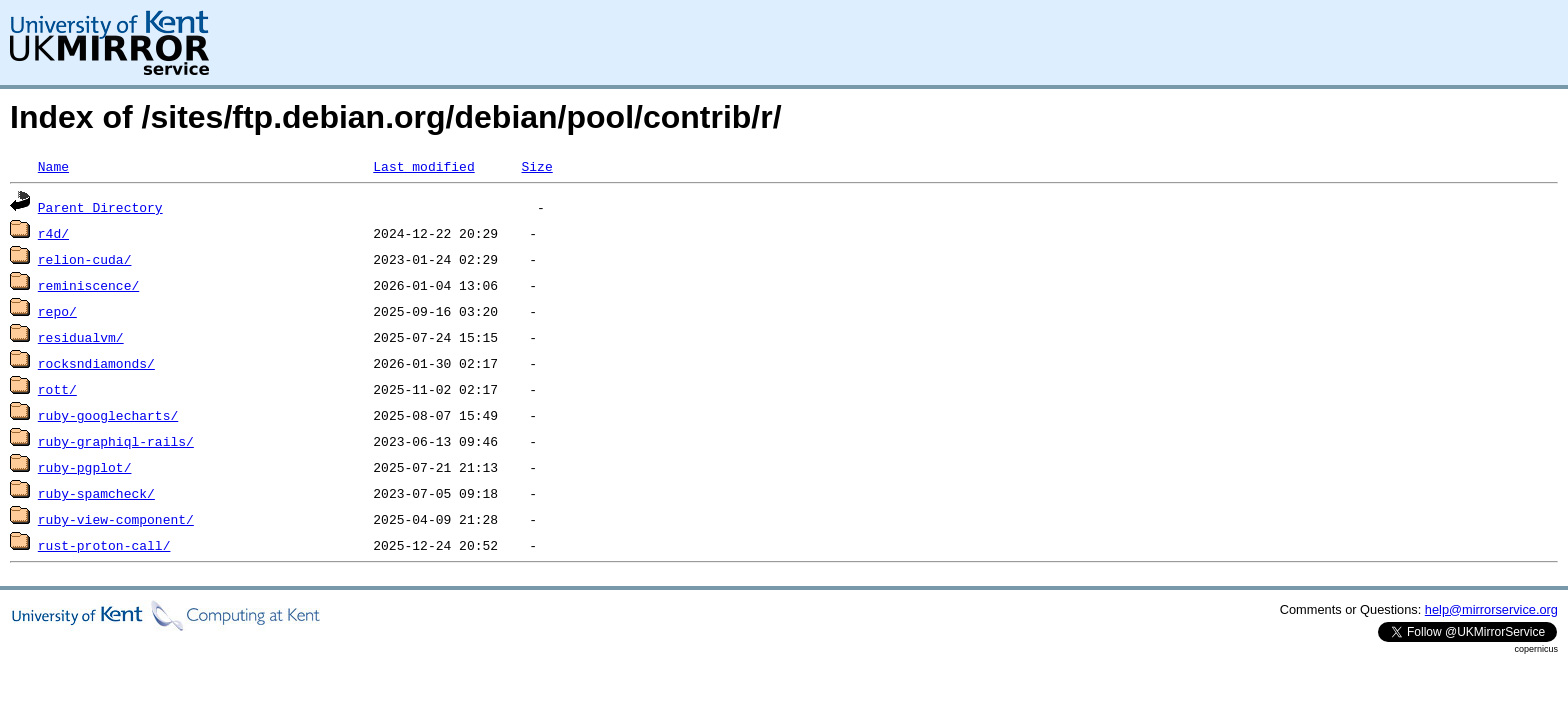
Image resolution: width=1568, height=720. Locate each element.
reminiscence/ (88, 285)
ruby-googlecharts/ (108, 415)
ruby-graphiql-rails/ (116, 441)
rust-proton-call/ (104, 545)
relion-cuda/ (85, 259)
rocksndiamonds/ (96, 363)
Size (536, 166)
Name (53, 166)
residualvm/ (81, 337)
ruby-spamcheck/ (96, 493)
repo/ (57, 311)
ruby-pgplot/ (85, 467)
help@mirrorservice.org (1491, 609)
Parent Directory (100, 207)
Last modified (423, 166)
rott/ (57, 389)
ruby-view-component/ (116, 519)
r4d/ (53, 233)
